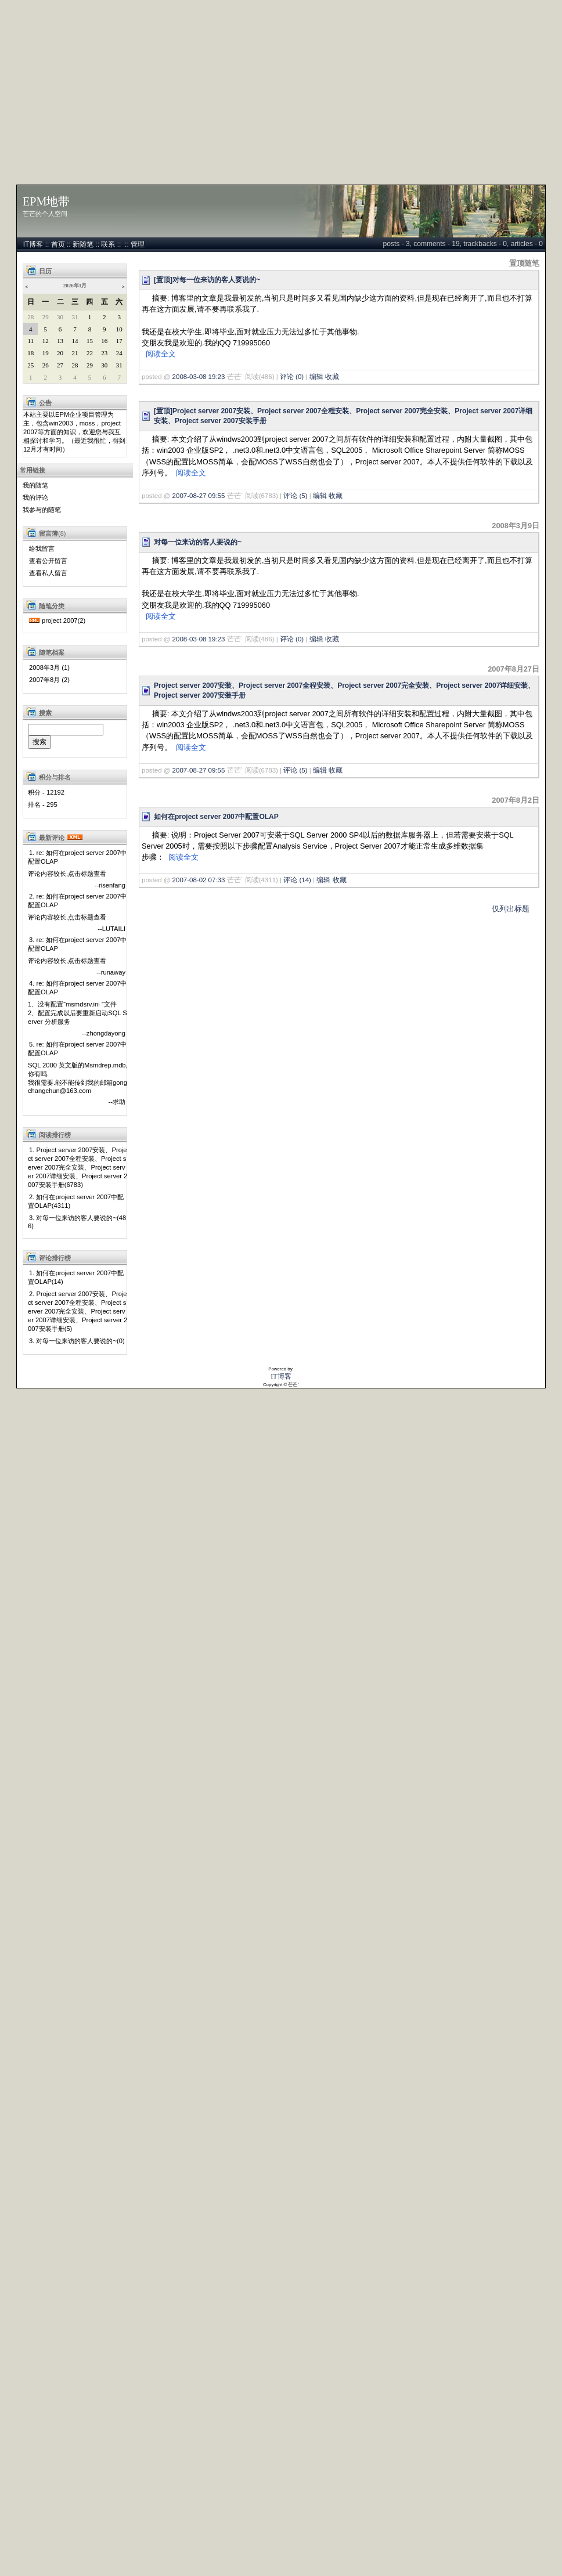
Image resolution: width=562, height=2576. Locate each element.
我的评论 (35, 497)
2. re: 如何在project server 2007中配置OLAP (77, 900)
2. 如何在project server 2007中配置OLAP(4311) (76, 1201)
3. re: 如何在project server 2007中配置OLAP (77, 944)
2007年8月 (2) (49, 679)
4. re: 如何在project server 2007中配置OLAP (77, 987)
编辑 (316, 376)
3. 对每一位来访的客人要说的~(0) (77, 1340)
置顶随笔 (524, 263)
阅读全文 (161, 353)
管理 (138, 244)
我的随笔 (35, 485)
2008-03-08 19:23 (198, 376)
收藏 (332, 376)
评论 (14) (297, 879)
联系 (108, 244)
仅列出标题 (510, 908)
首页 (58, 244)
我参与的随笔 (42, 509)
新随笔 (83, 244)
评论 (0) (292, 376)
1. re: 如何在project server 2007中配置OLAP (77, 857)
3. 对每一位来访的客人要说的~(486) (77, 1221)
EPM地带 (46, 201)
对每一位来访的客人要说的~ (198, 542)
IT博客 (33, 244)
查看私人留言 (48, 572)
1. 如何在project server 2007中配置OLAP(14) (76, 1277)
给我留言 (42, 548)
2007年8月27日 (513, 669)
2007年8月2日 (515, 800)
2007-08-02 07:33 (198, 879)
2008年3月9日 (515, 525)
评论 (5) (295, 495)
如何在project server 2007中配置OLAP (216, 817)
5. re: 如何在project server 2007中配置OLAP (77, 1048)
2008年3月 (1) (49, 667)
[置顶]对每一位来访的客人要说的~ (207, 280)
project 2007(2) (63, 620)
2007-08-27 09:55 (198, 495)
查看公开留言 (48, 560)
